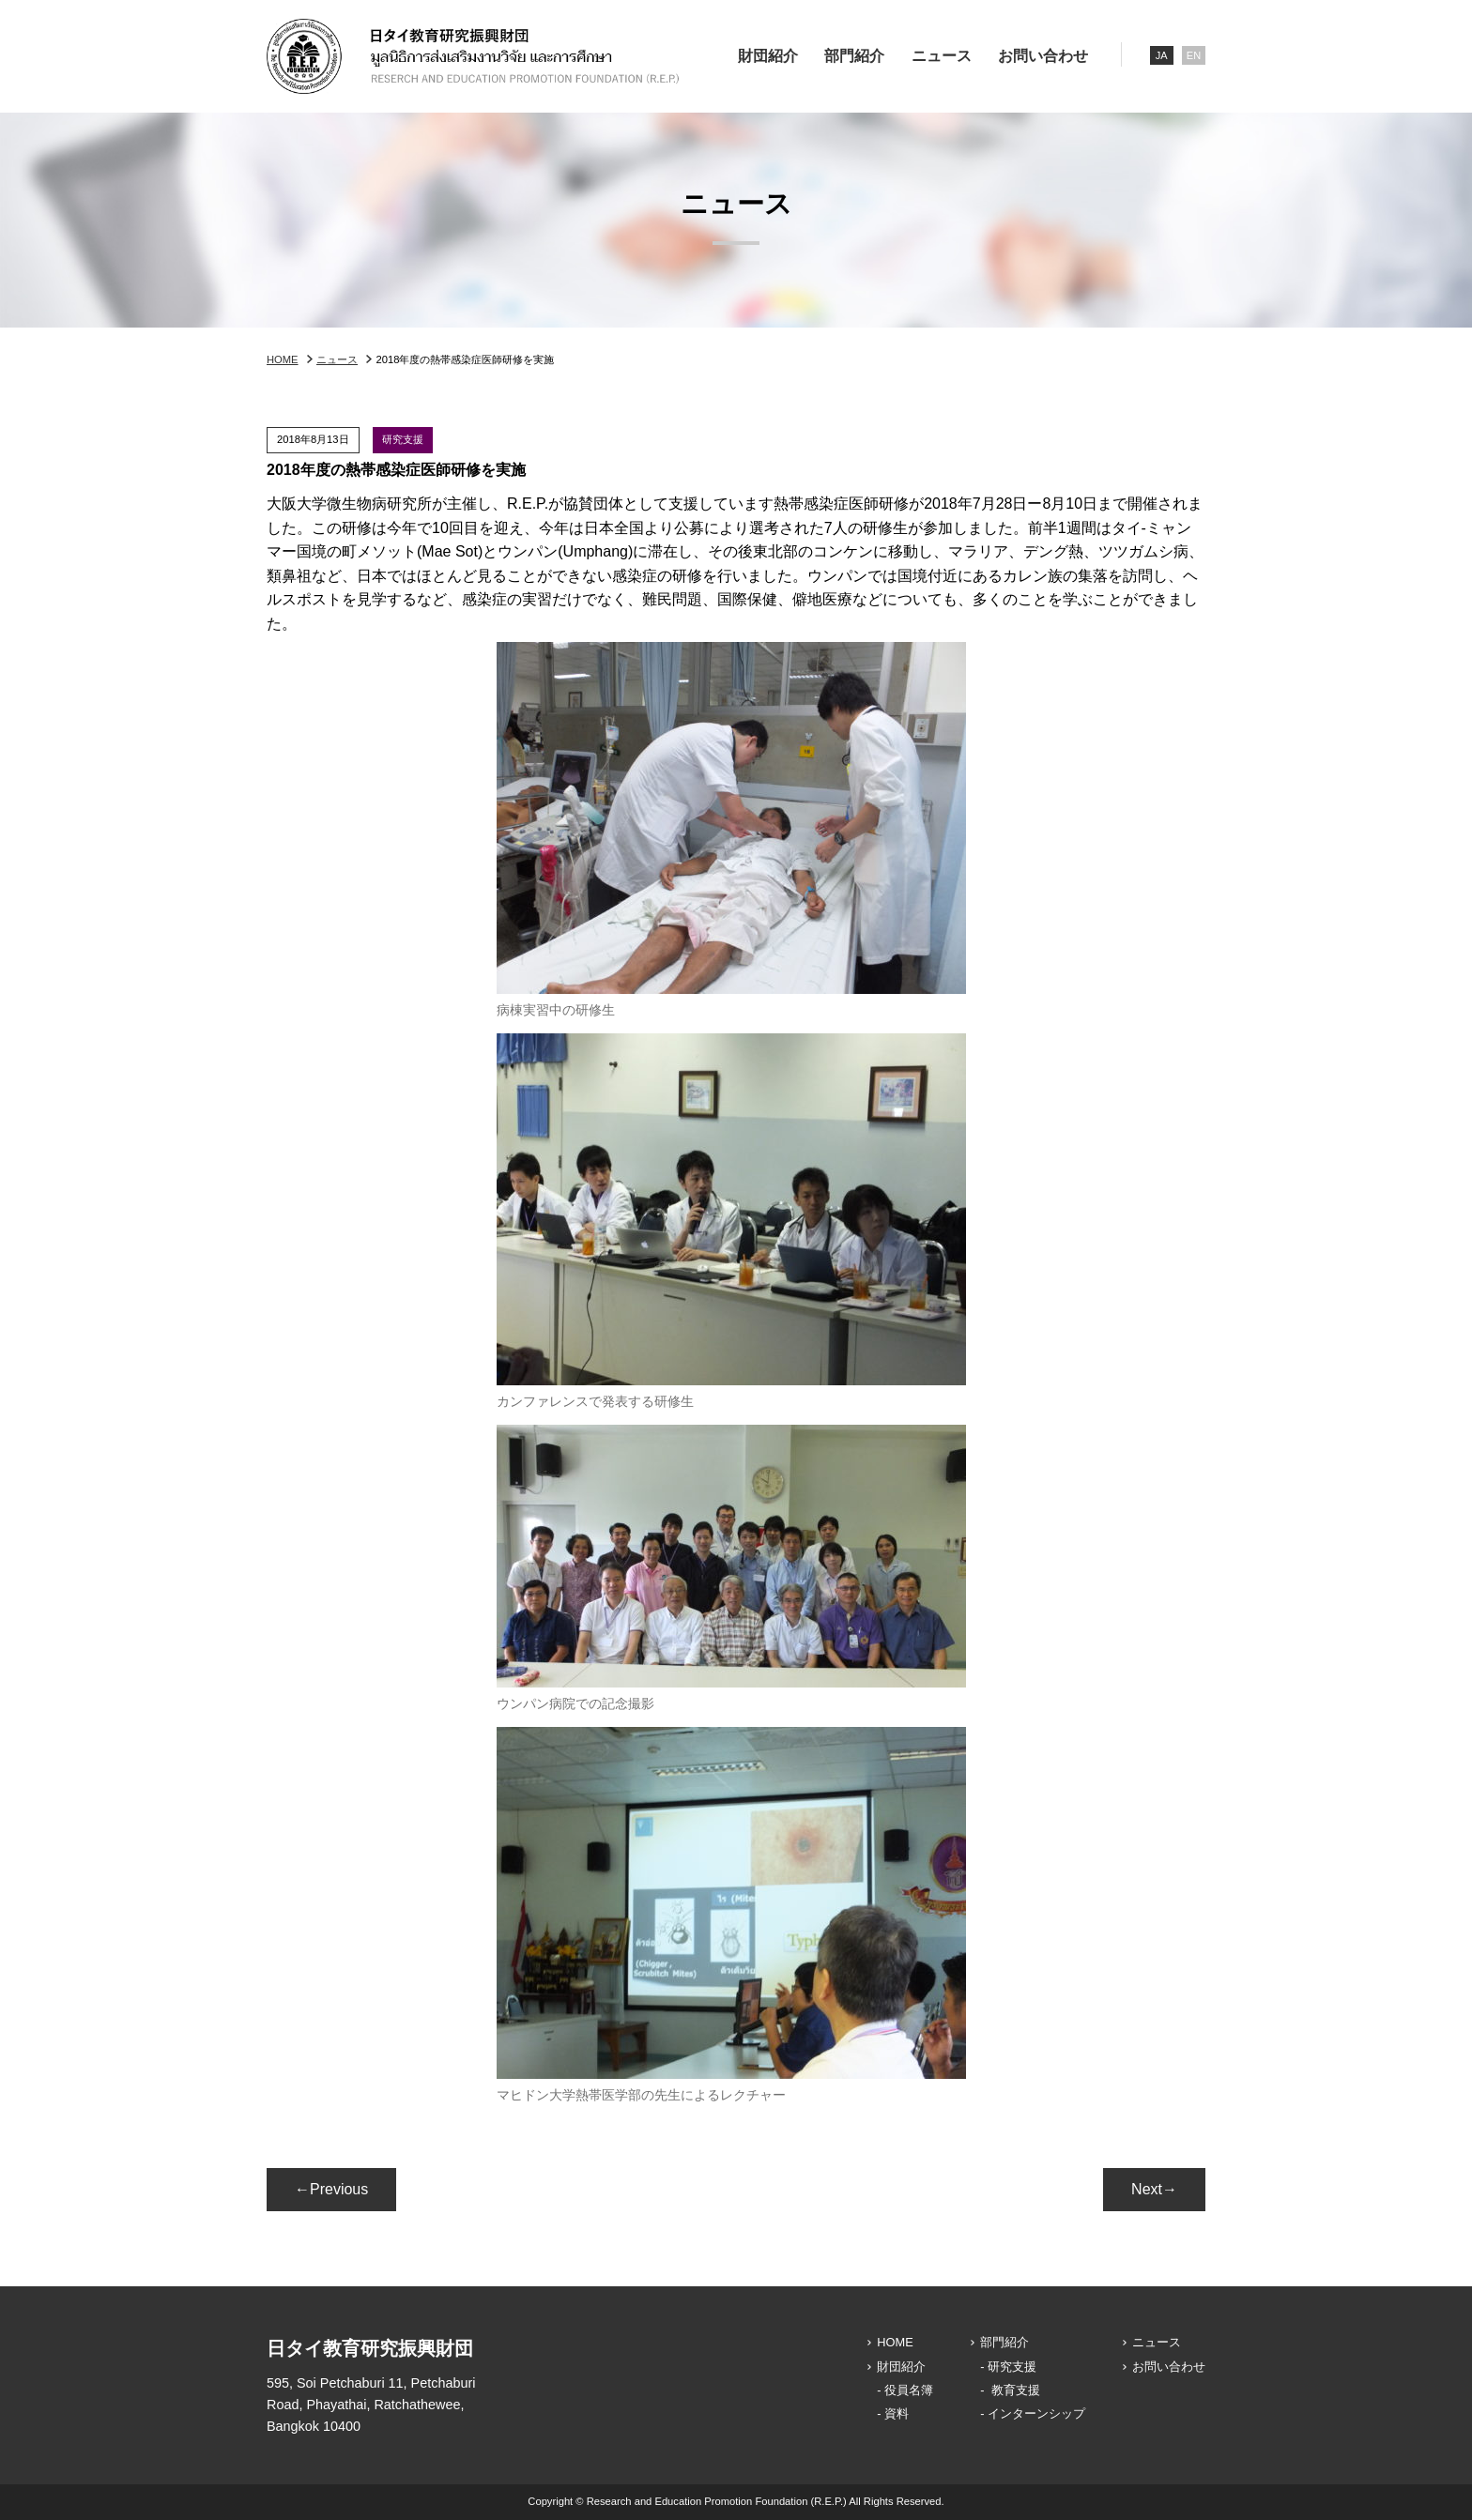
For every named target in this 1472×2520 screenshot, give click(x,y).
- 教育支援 (1009, 2390)
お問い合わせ (1043, 56)
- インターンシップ (1032, 2413)
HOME (283, 359)
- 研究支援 (1008, 2367)
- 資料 (893, 2413)
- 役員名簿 (905, 2390)
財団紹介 (768, 56)
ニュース (942, 56)
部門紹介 (854, 56)
